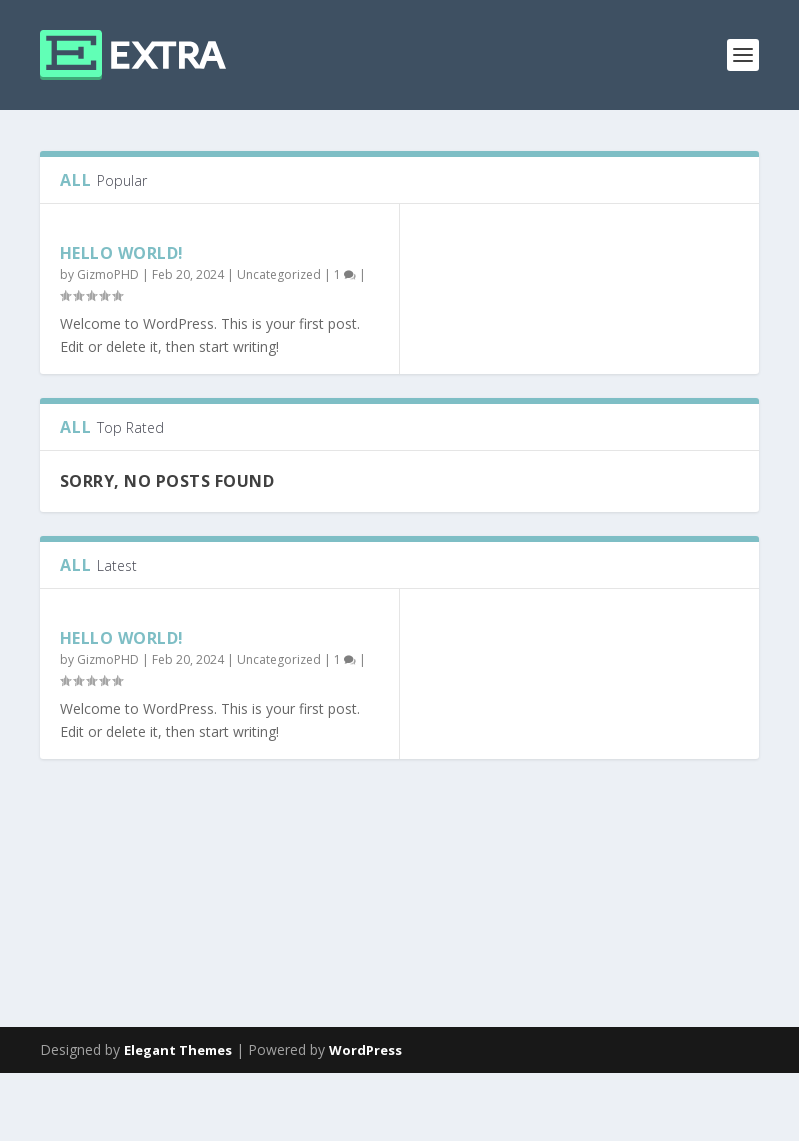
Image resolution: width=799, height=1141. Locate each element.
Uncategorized (279, 274)
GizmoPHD (108, 274)
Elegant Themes (178, 1118)
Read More (112, 968)
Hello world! (122, 253)
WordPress (365, 1118)
